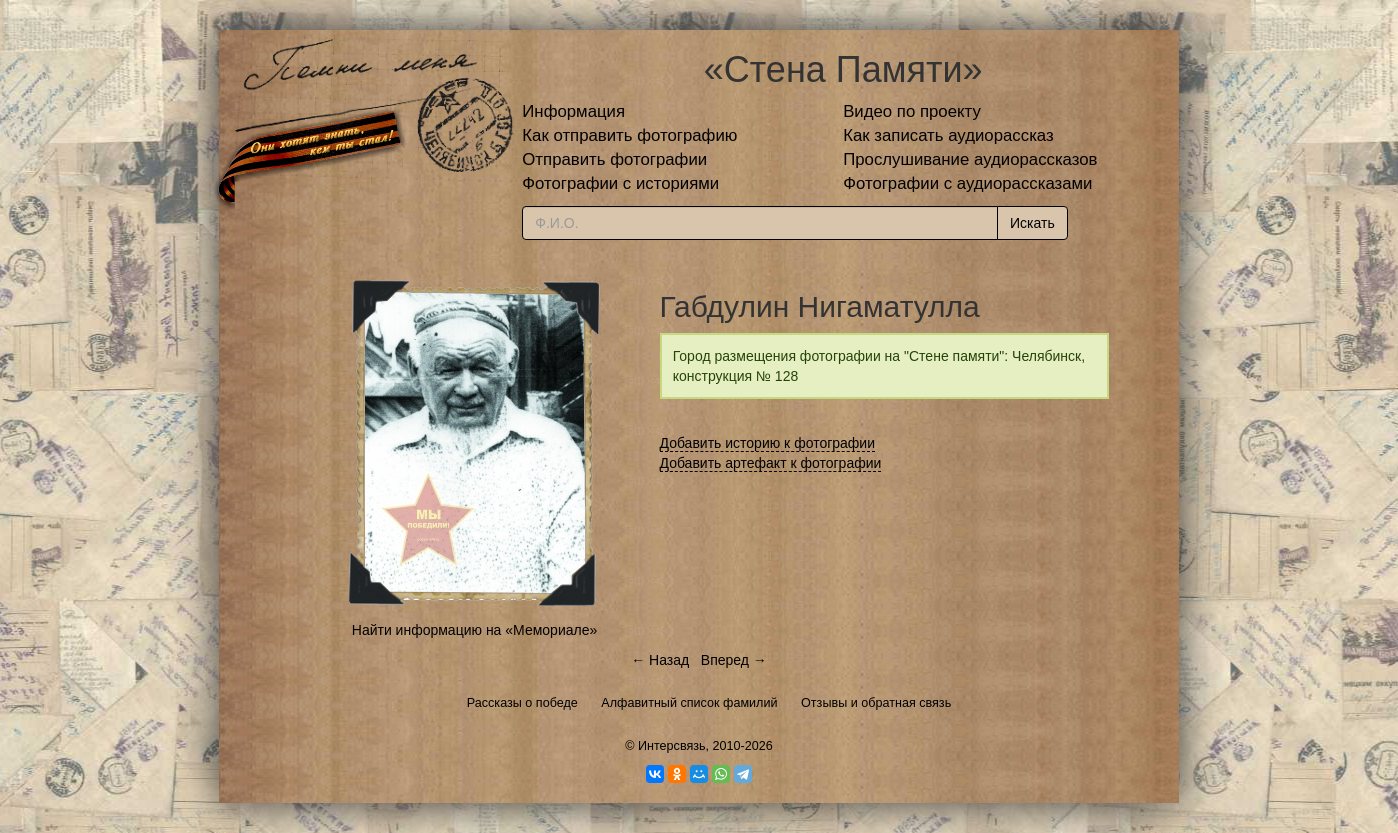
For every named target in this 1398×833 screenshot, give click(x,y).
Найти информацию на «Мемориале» (474, 630)
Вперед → (734, 660)
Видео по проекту (912, 111)
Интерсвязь (672, 746)
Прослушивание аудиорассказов (970, 159)
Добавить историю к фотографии (768, 443)
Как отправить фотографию (629, 135)
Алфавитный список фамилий (689, 703)
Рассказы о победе (522, 703)
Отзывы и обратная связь (876, 703)
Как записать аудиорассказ (948, 135)
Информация (573, 111)
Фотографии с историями (620, 183)
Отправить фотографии (614, 159)
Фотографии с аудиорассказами (967, 183)
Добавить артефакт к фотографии (771, 463)
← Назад (660, 660)
